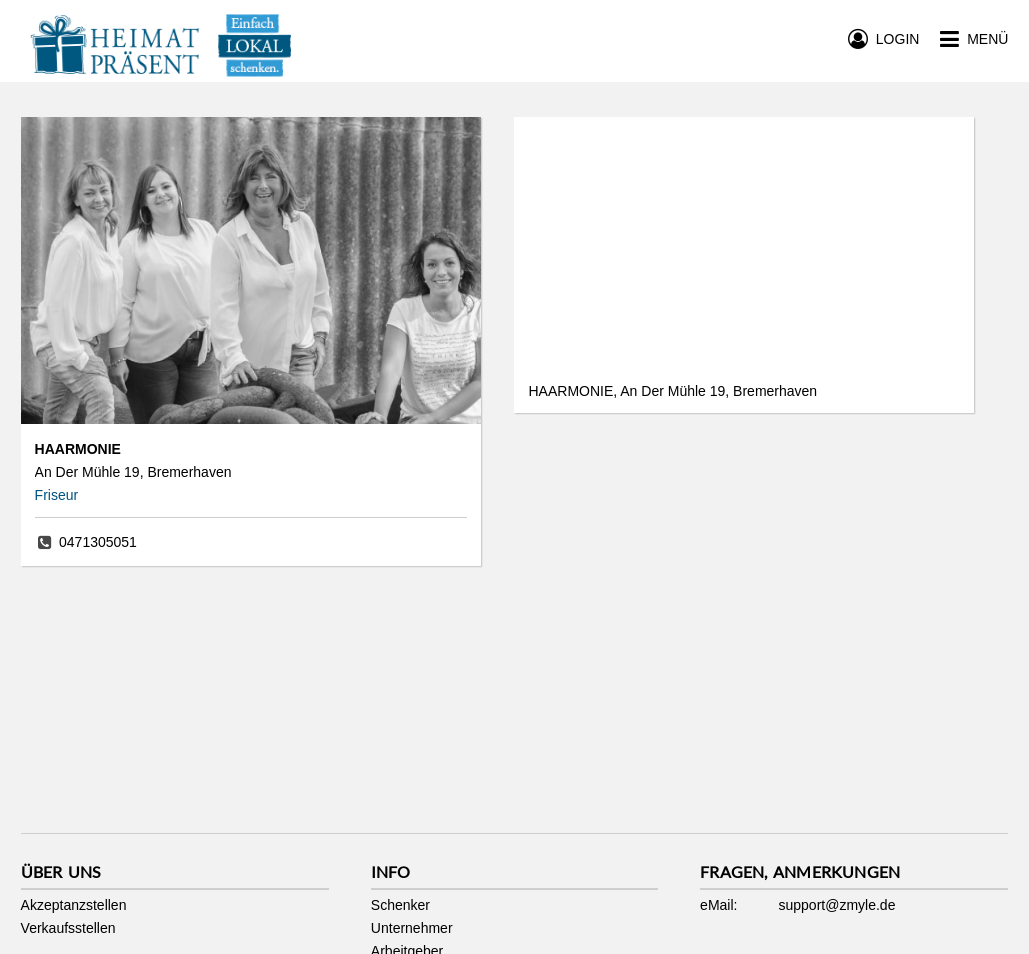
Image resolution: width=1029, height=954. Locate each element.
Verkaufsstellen (68, 928)
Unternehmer (412, 928)
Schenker (400, 905)
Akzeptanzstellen (74, 905)
